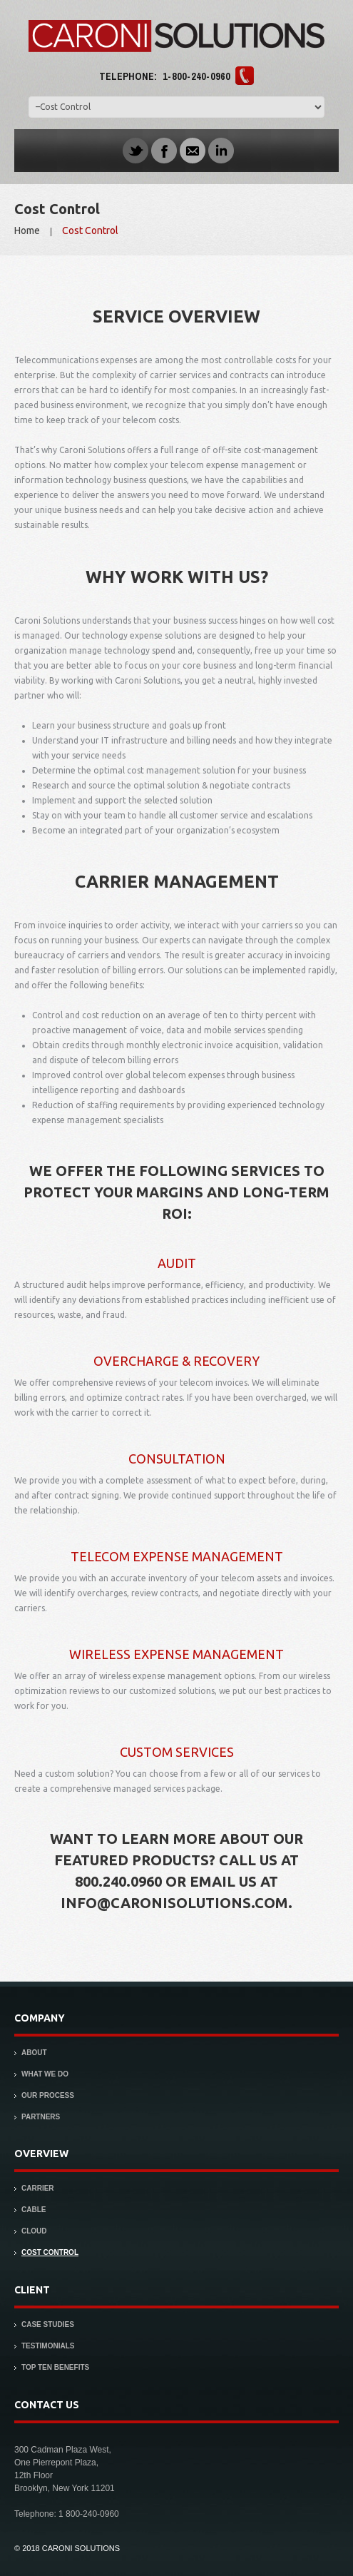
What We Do (44, 2074)
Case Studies (47, 2324)
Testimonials (47, 2346)
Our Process (47, 2095)
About (34, 2053)
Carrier (37, 2188)
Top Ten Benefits (55, 2367)
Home (27, 230)
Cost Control (49, 2252)
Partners (40, 2117)
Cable (33, 2210)
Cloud (34, 2231)
